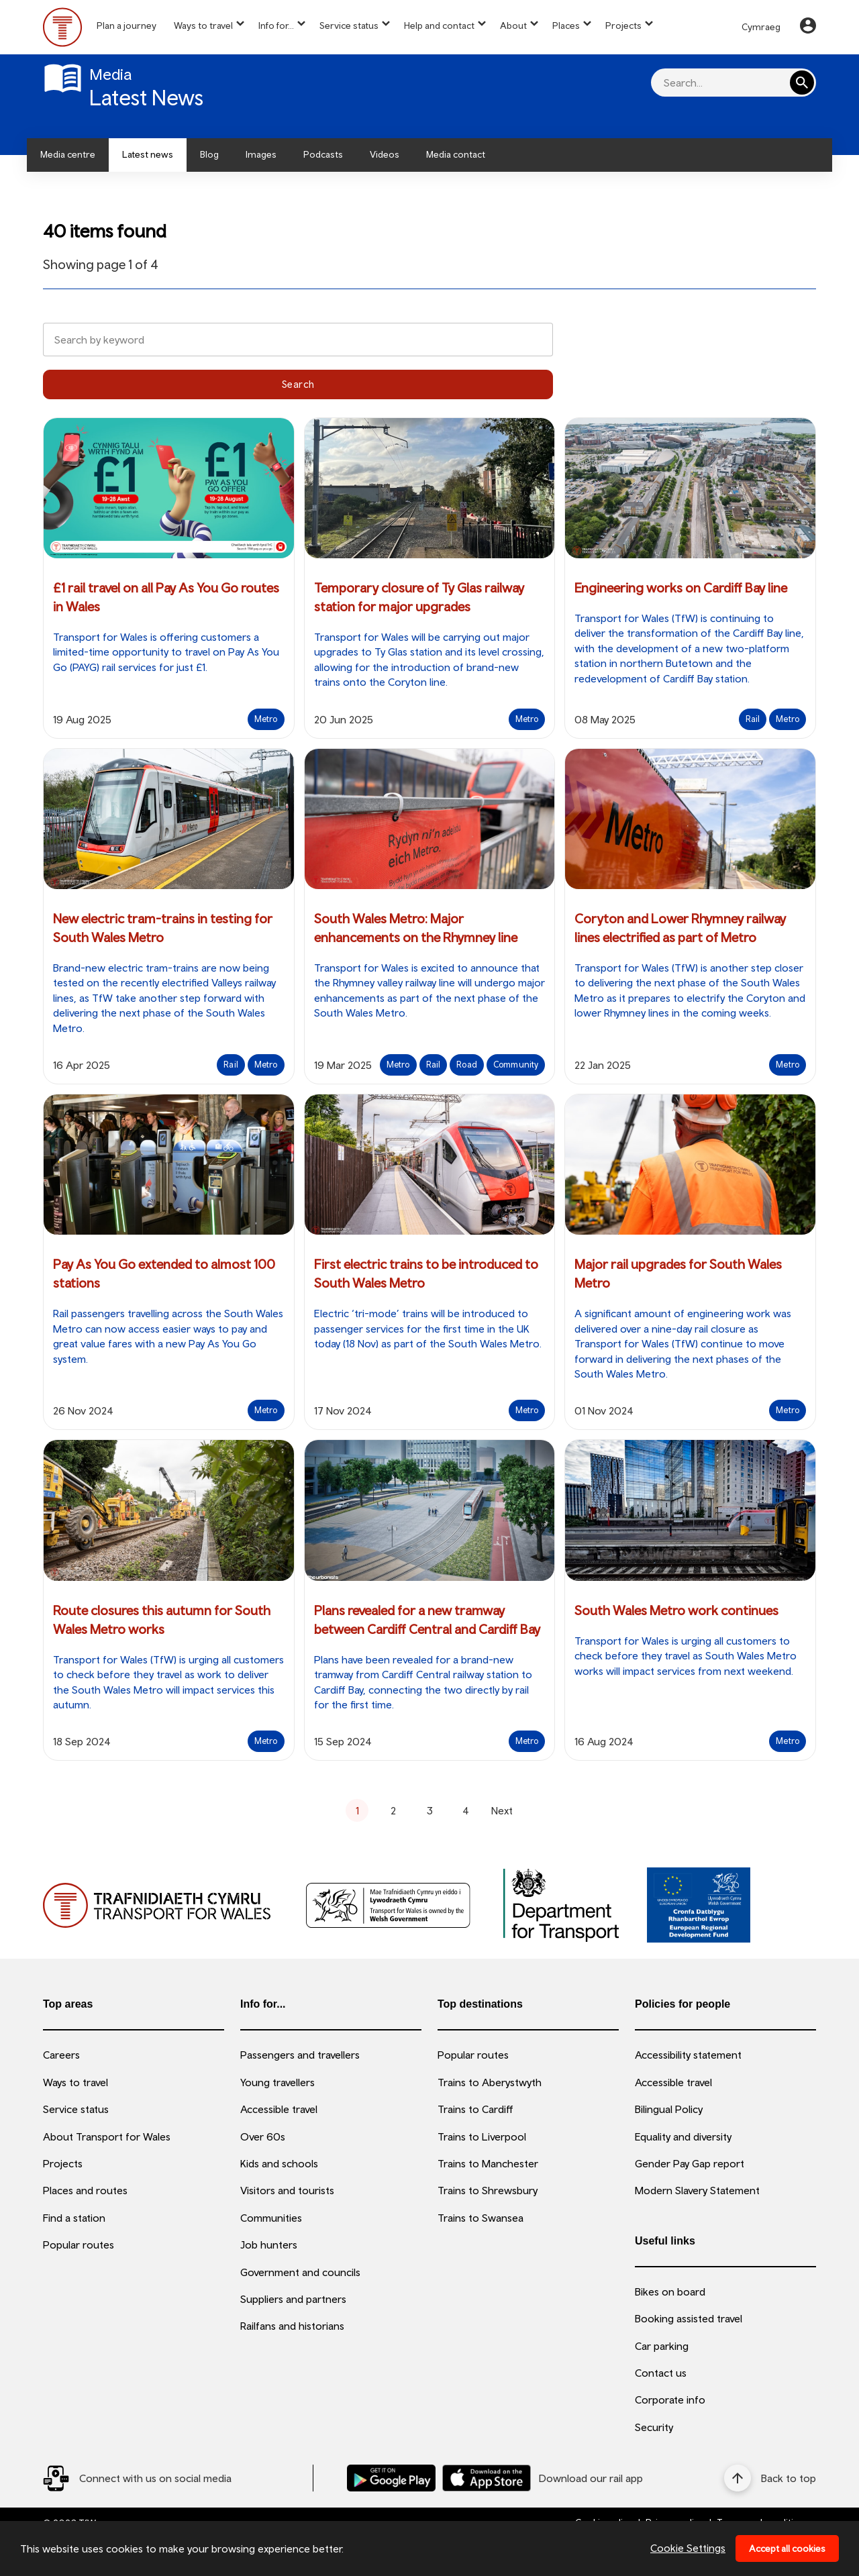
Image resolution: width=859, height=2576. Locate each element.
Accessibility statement (688, 2055)
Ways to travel (203, 25)
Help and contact (439, 25)
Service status (348, 25)
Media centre (67, 154)
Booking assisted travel (688, 2318)
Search (298, 384)
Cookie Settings (687, 2548)
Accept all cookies (787, 2548)
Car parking (662, 2346)
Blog (209, 154)
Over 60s (262, 2136)
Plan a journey (126, 25)
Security (654, 2427)
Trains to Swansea (480, 2218)
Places (566, 25)
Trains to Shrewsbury (488, 2190)
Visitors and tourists (287, 2190)
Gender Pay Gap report (689, 2163)
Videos (384, 154)
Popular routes (78, 2244)
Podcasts (323, 154)
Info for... (276, 25)
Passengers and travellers (300, 2055)
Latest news (147, 154)
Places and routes (85, 2190)
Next (502, 1810)
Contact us (661, 2373)
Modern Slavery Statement (697, 2190)
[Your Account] (808, 27)
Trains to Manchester (488, 2163)
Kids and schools (279, 2163)
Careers (61, 2055)
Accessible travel (278, 2109)
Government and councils (300, 2272)
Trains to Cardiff (475, 2109)
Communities (271, 2218)
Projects (623, 25)
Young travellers (277, 2082)
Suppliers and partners (293, 2299)
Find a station (74, 2218)
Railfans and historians (292, 2326)
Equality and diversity (683, 2136)
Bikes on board (670, 2291)
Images (261, 154)
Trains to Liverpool (482, 2136)
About (513, 25)
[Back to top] (770, 2478)
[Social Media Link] (137, 2478)
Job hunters (268, 2244)
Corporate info (670, 2399)
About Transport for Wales (106, 2136)
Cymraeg (761, 26)
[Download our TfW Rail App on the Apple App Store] (486, 2478)
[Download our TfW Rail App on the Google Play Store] (391, 2478)
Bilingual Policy (669, 2109)
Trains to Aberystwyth (490, 2082)
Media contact (455, 154)
